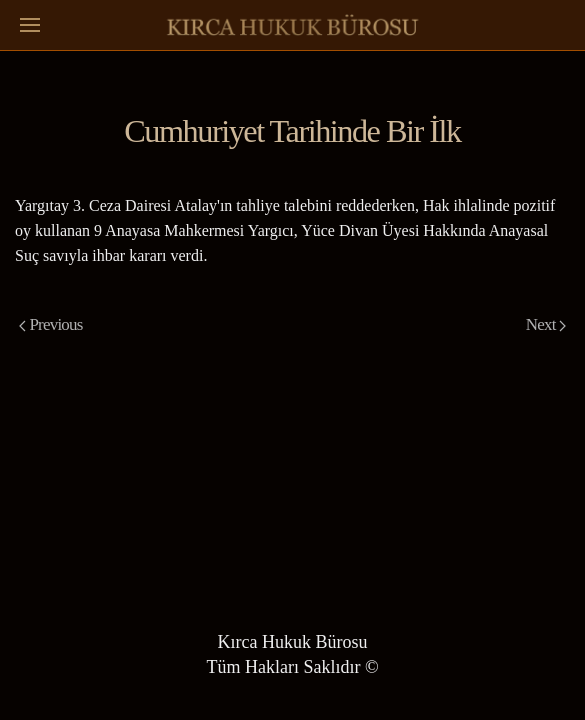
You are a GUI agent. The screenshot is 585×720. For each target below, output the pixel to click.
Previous (51, 324)
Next (546, 324)
